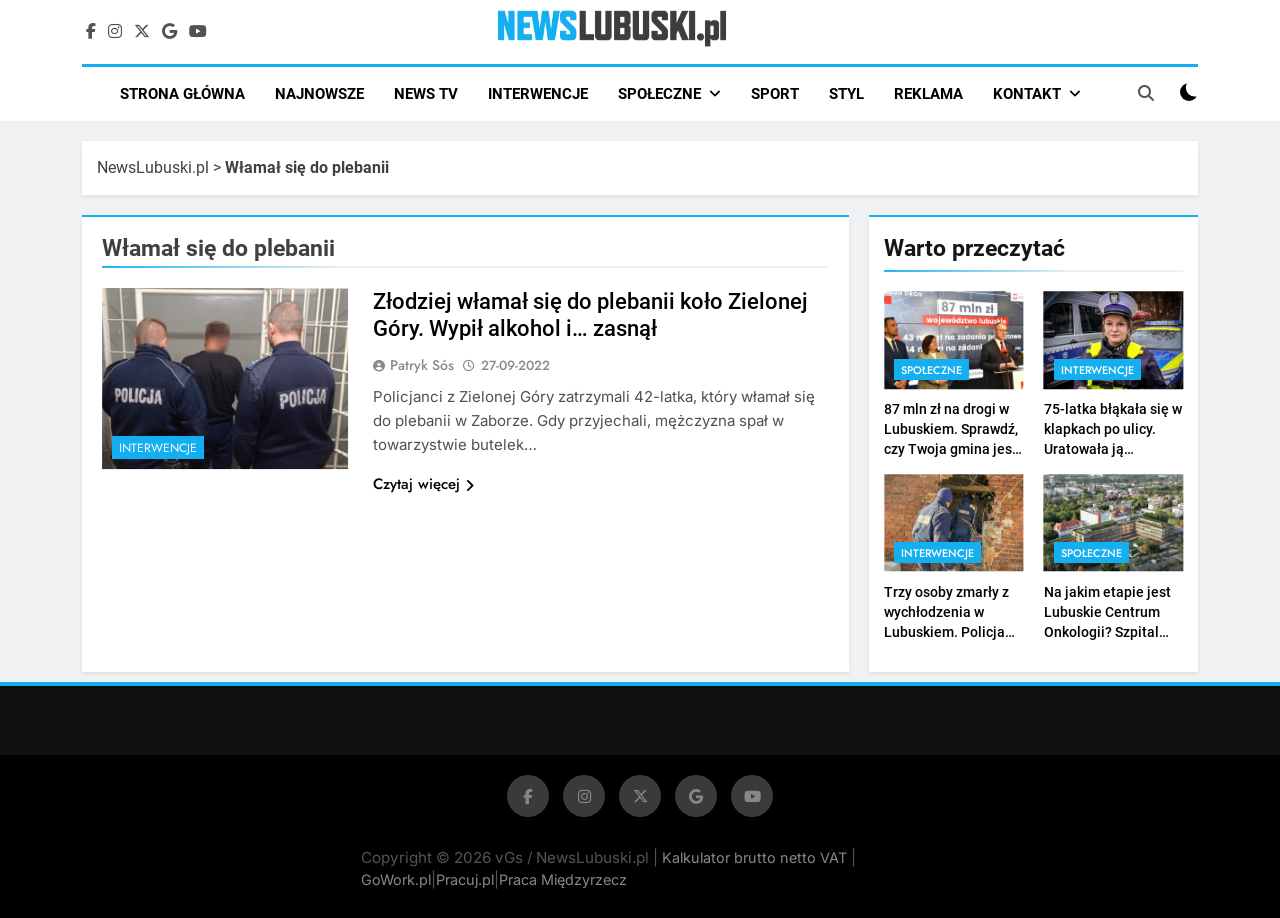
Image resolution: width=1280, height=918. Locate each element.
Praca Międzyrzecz (563, 879)
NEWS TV (426, 94)
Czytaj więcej (423, 484)
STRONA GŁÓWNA (182, 94)
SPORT (775, 94)
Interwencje (158, 448)
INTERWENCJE (538, 94)
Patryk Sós (422, 365)
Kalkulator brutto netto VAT (756, 857)
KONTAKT (1027, 94)
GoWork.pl (396, 879)
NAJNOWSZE (319, 94)
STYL (846, 94)
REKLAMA (928, 94)
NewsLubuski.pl (153, 167)
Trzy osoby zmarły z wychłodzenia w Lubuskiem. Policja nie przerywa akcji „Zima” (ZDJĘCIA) (946, 632)
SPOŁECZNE (659, 94)
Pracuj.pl (465, 879)
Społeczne (931, 370)
